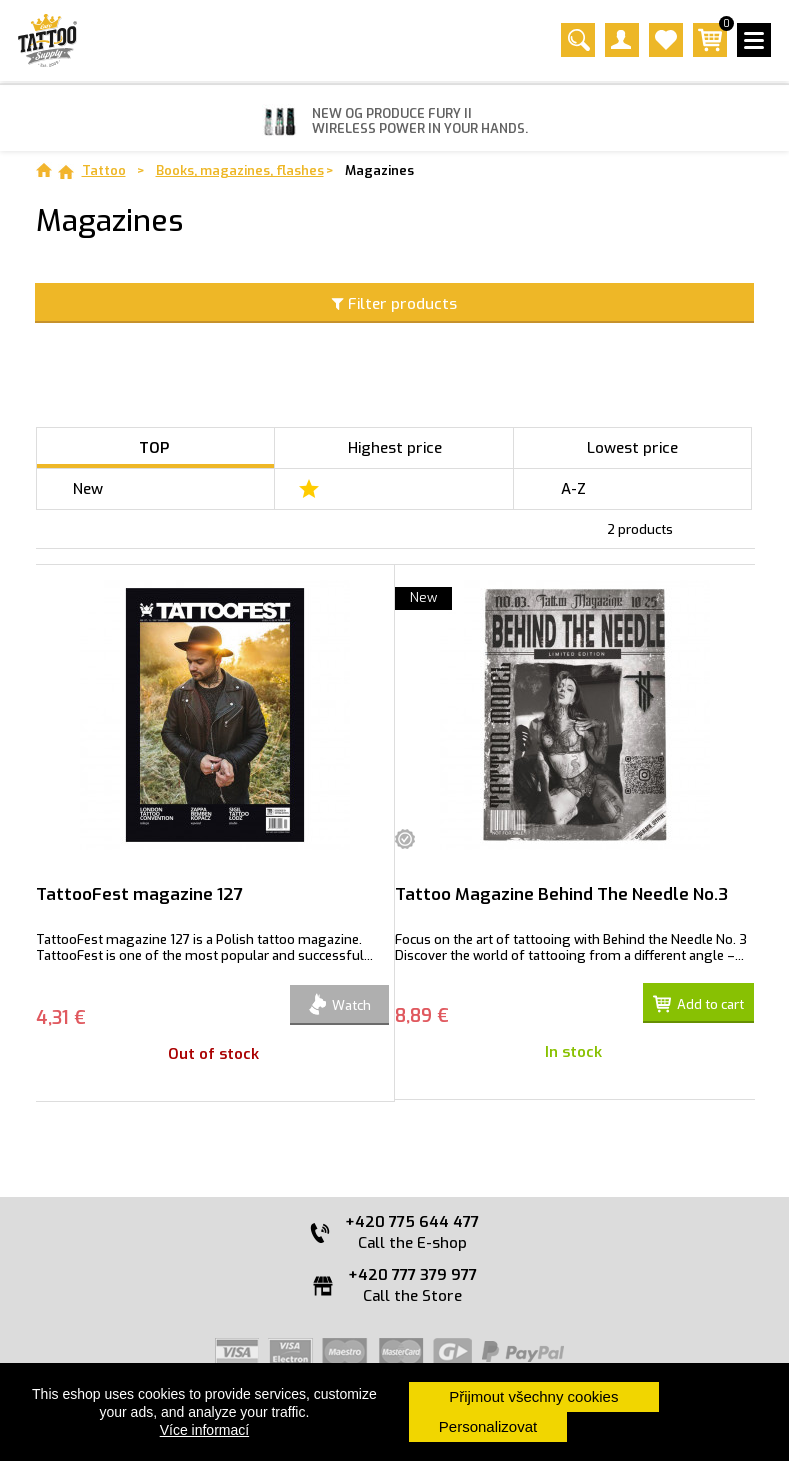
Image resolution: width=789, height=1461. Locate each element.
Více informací (204, 1430)
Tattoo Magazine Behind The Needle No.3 (561, 894)
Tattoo (104, 170)
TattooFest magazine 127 (139, 894)
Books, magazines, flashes (240, 170)
